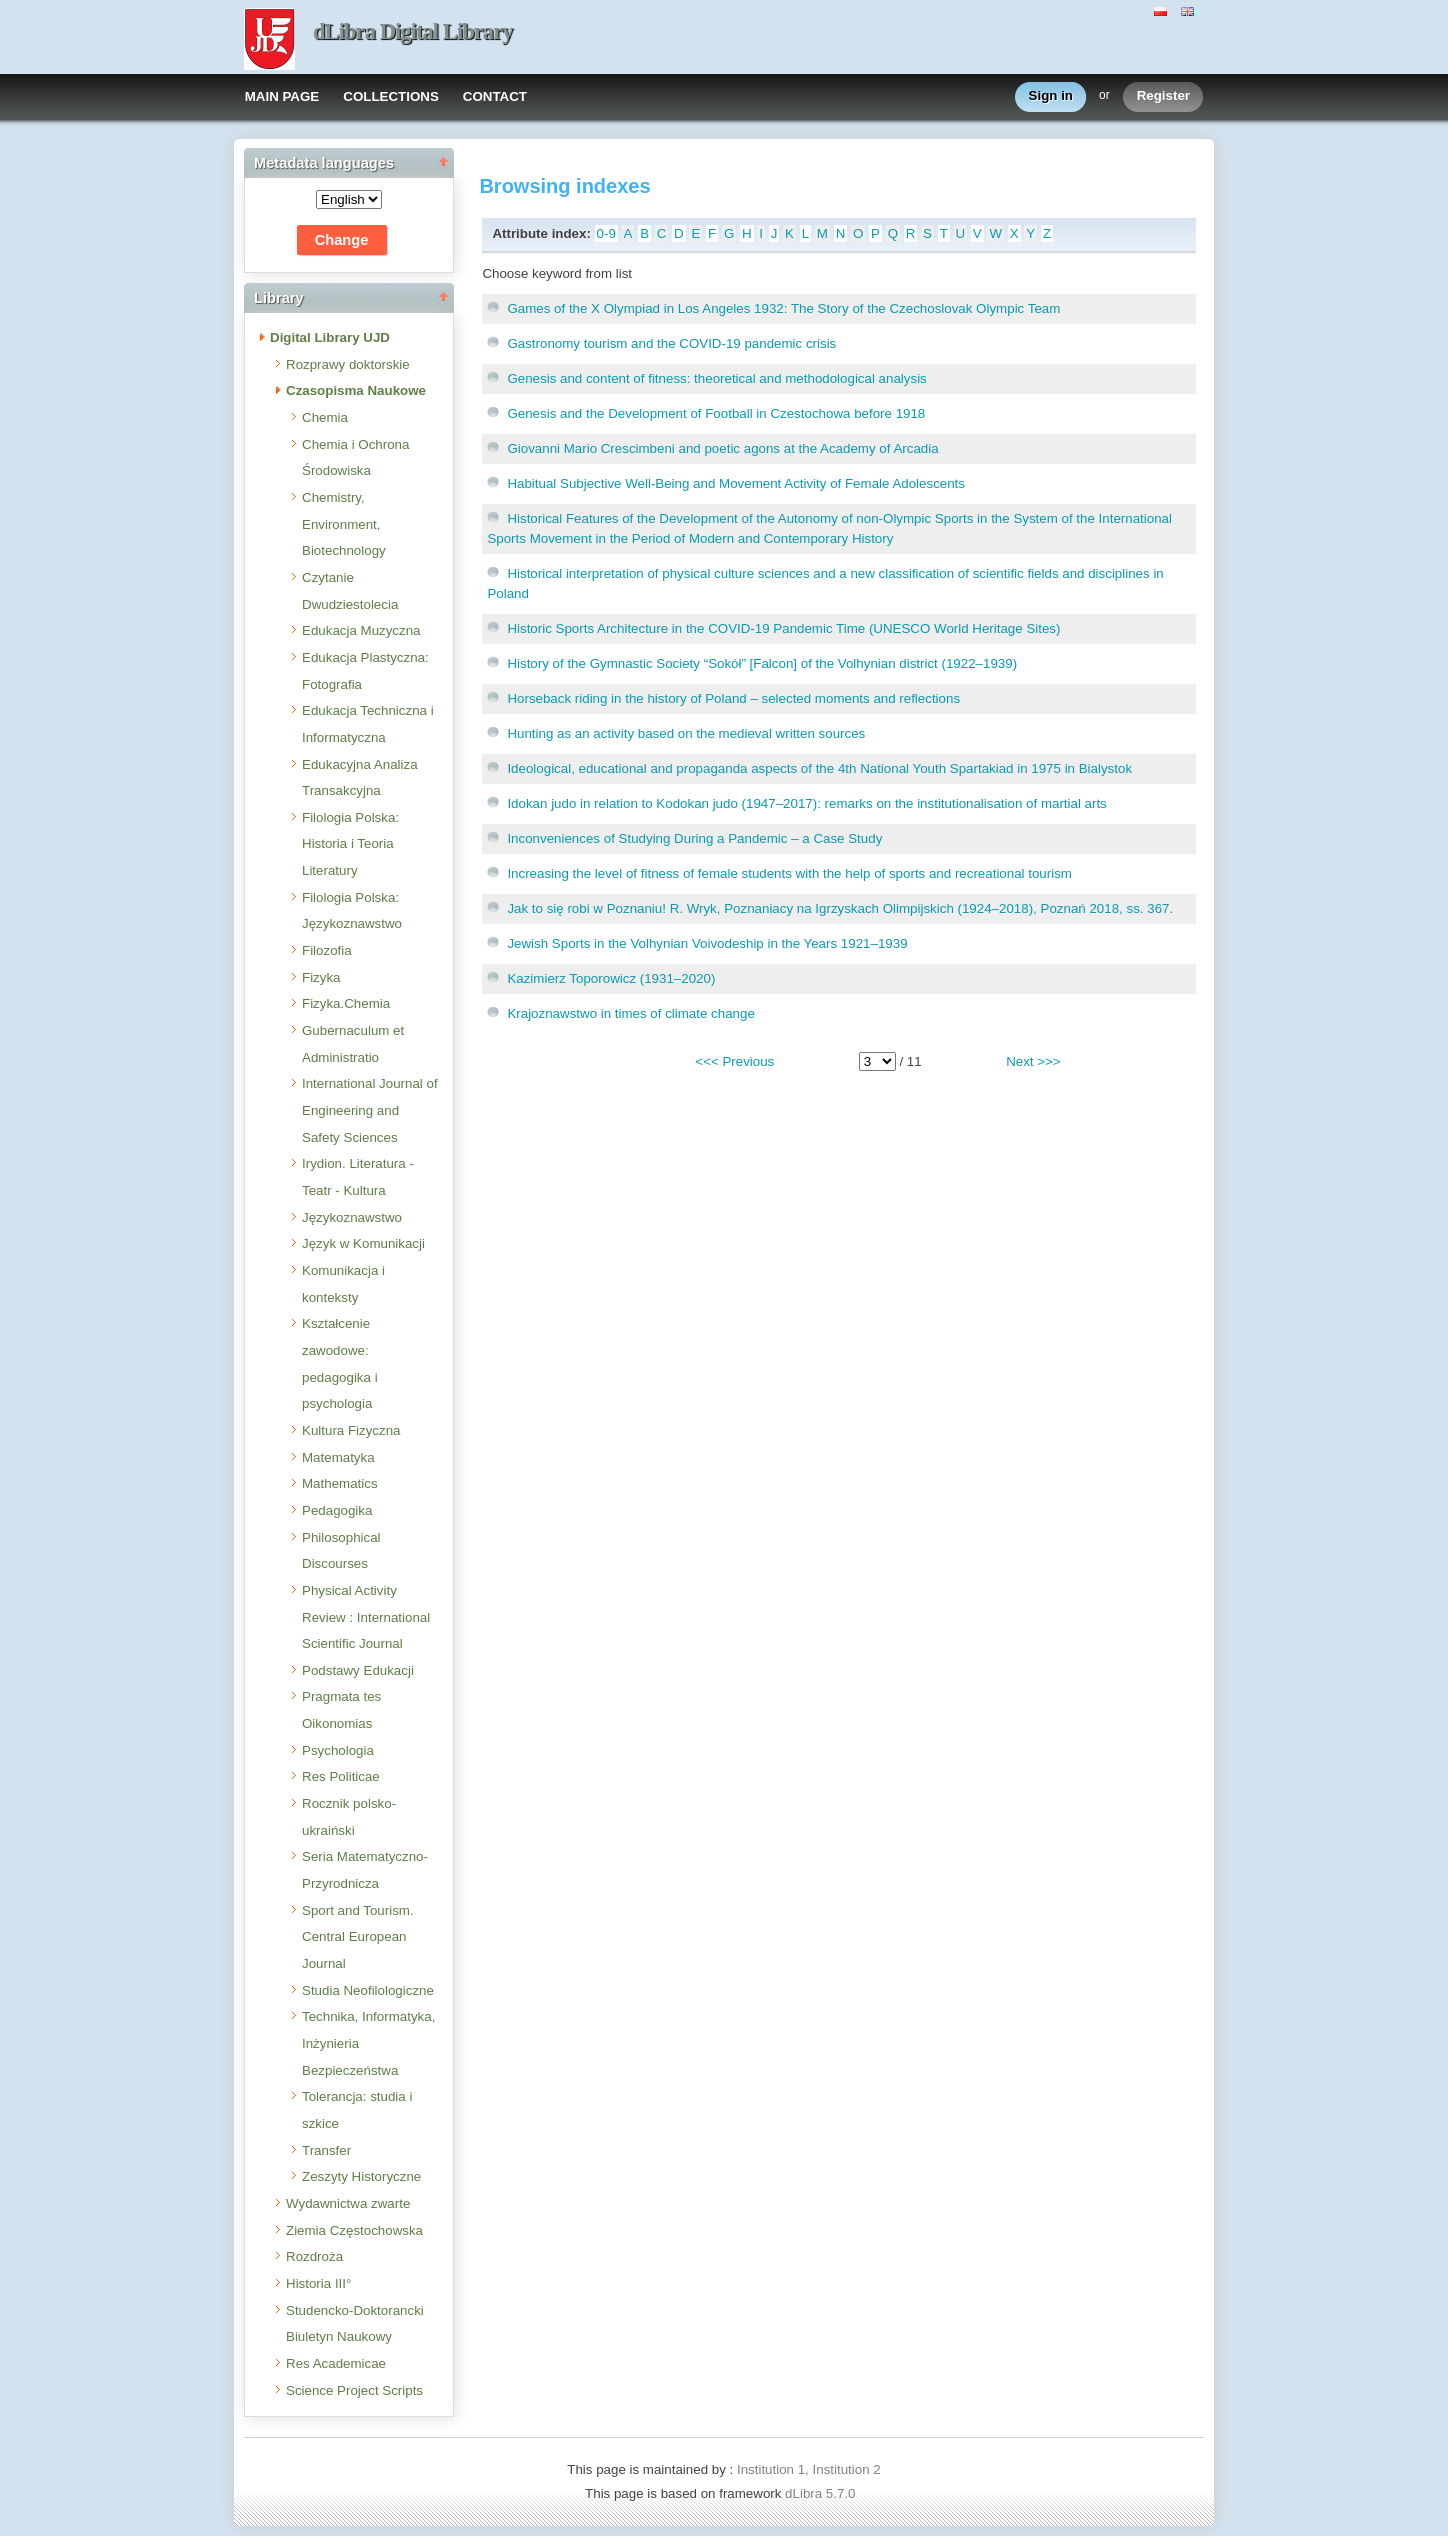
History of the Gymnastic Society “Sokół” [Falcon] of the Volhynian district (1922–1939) (762, 663)
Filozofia (327, 950)
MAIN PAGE (282, 96)
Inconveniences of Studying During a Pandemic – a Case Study (694, 838)
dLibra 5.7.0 (822, 2493)
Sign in (1051, 96)
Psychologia (338, 1750)
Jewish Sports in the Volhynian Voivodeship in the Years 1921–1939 (707, 943)
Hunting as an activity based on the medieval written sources (686, 733)
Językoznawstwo (352, 1217)
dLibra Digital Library (413, 31)
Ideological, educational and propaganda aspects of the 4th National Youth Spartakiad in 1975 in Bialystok (819, 768)
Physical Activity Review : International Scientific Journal (366, 1617)
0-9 (606, 233)
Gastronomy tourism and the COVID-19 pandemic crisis (671, 343)
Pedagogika (337, 1510)
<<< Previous (734, 1061)
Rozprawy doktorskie (348, 364)
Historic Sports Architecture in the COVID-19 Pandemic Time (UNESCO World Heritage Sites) (783, 628)
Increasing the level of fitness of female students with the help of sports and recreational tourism (789, 873)
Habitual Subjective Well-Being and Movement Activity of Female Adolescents (736, 483)
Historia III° (318, 2283)
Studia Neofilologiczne (368, 1990)
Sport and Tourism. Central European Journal (358, 1937)
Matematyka (338, 1457)
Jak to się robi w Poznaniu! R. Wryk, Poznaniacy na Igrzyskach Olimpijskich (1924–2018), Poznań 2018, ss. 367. (840, 908)
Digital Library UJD (330, 337)
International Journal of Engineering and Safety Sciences (370, 1110)
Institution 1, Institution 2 (809, 2469)
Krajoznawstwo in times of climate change (630, 1013)
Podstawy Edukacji (358, 1670)
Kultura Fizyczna (351, 1430)
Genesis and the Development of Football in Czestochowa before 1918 (716, 413)
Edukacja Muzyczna (361, 630)
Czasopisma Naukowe (356, 390)
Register (1163, 96)
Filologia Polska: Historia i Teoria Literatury (350, 844)
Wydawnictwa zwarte (348, 2203)
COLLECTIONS (391, 96)
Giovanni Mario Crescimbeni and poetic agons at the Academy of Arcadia (722, 448)
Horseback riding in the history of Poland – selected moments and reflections (733, 698)
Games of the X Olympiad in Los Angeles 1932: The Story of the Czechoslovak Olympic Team (783, 308)
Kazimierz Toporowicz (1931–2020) (611, 978)
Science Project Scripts (354, 2390)
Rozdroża (314, 2256)
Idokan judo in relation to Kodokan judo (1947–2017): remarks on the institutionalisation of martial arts (806, 803)
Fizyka (321, 977)
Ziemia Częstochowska (354, 2230)
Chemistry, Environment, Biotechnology (344, 524)
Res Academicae (336, 2363)
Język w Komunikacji (363, 1243)
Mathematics (340, 1483)
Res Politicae (341, 1776)
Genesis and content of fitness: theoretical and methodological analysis (716, 378)
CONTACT (495, 96)
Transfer (326, 2150)
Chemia (325, 417)
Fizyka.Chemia (346, 1003)
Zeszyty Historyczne (361, 2176)
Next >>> (1033, 1061)
